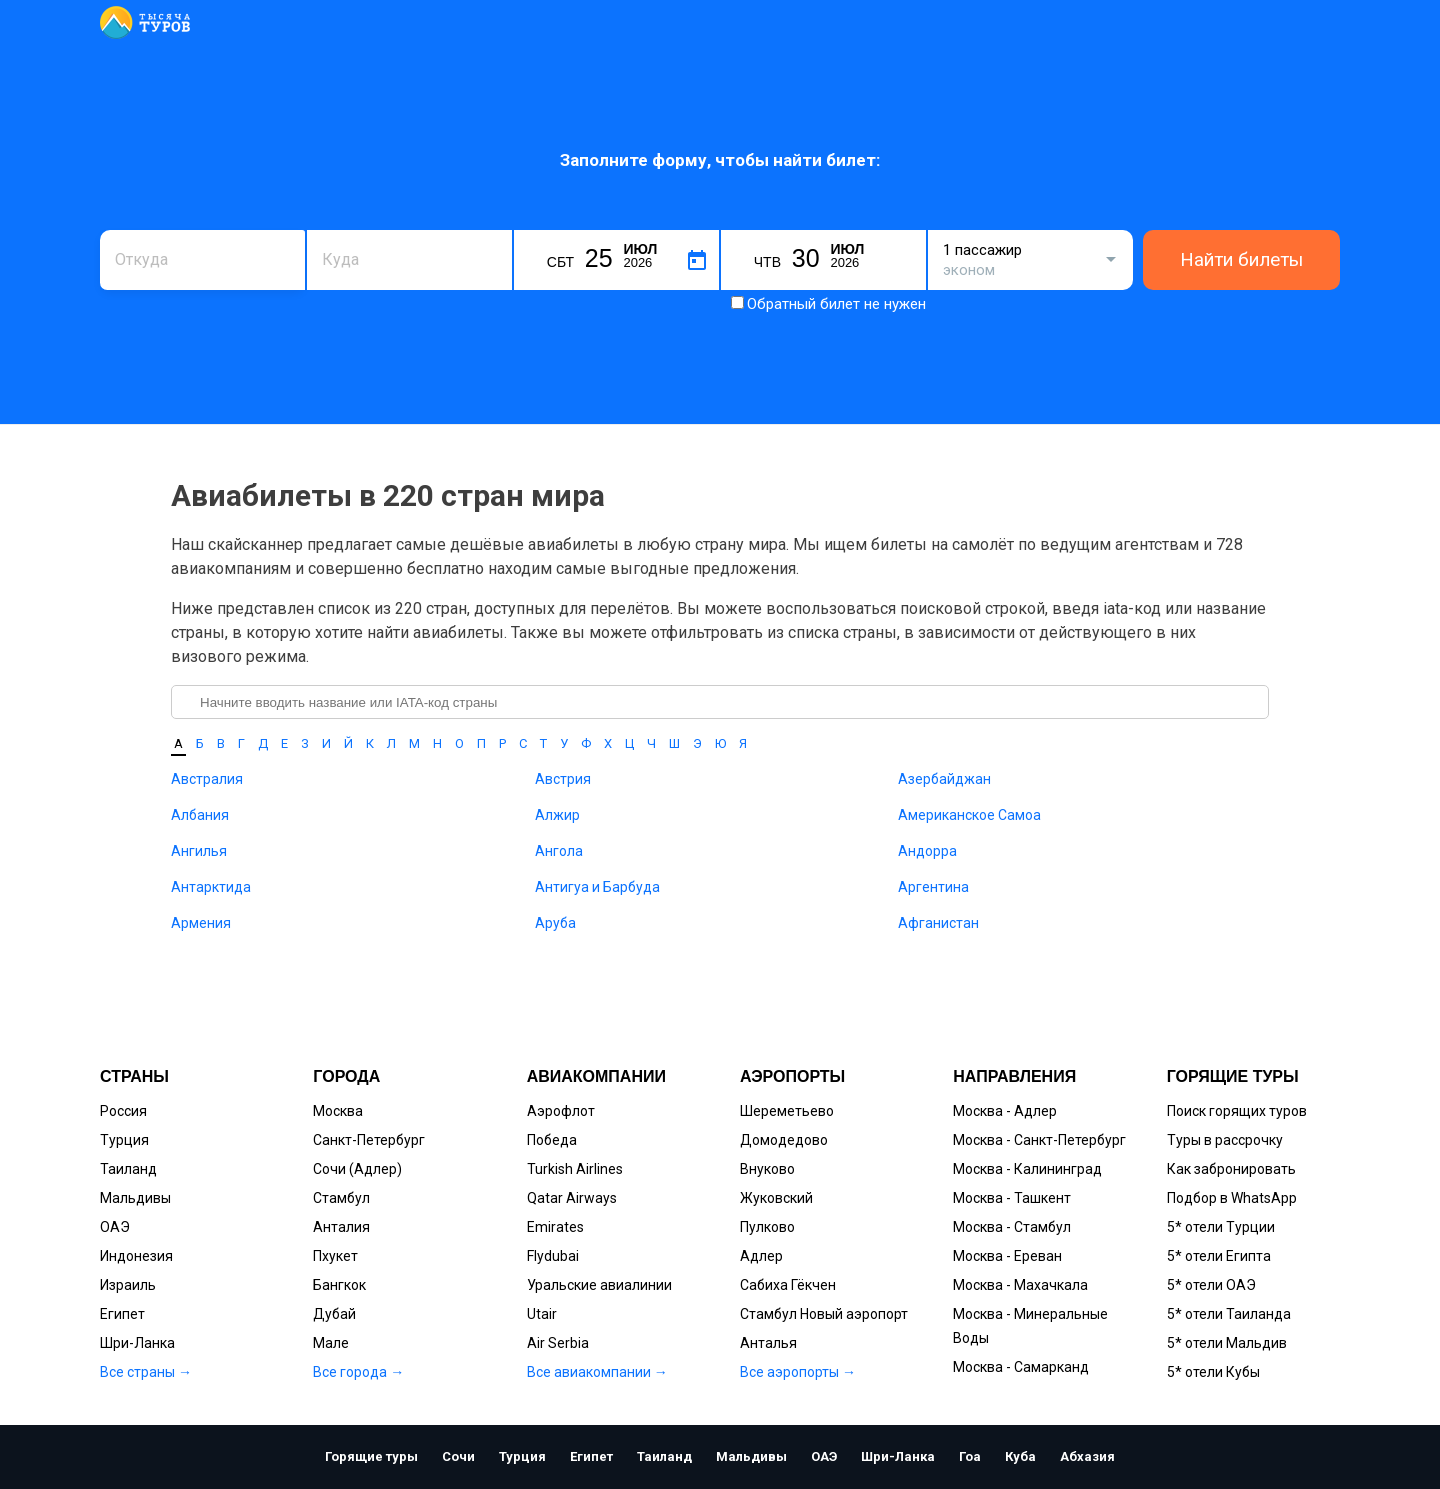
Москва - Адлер (1005, 1111)
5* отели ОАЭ (1211, 1285)
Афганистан (938, 923)
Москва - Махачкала (1020, 1285)
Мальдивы (135, 1198)
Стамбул (341, 1198)
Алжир (557, 815)
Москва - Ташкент (1012, 1198)
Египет (122, 1314)
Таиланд (128, 1169)
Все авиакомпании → (597, 1372)
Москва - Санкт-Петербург (1039, 1140)
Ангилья (199, 851)
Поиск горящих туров (1237, 1111)
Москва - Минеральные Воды (1030, 1326)
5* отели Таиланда (1229, 1314)
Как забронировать (1231, 1169)
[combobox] (202, 260)
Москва (338, 1111)
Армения (201, 923)
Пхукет (335, 1256)
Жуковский (776, 1198)
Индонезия (136, 1256)
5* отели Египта (1219, 1256)
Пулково (767, 1227)
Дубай (334, 1314)
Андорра (927, 851)
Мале (331, 1343)
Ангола (559, 851)
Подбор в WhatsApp (1232, 1198)
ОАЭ (115, 1227)
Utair (542, 1314)
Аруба (555, 923)
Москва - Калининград (1027, 1169)
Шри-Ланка (137, 1343)
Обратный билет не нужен (836, 304)
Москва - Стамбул (1012, 1227)
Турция (124, 1140)
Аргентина (933, 887)
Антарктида (211, 887)
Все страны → (146, 1372)
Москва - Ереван (1007, 1256)
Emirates (555, 1227)
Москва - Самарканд (1021, 1367)
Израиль (128, 1285)
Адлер (761, 1256)
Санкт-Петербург (369, 1140)
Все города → (358, 1372)
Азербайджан (944, 779)
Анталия (341, 1227)
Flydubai (553, 1256)
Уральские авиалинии (599, 1285)
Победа (552, 1140)
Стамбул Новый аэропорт (824, 1314)
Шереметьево (787, 1111)
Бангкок (339, 1285)
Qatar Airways (572, 1198)
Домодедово (784, 1140)
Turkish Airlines (575, 1169)
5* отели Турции (1221, 1227)
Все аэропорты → (798, 1372)
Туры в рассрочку (1225, 1140)
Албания (200, 815)
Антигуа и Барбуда (597, 887)
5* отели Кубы (1213, 1372)
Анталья (768, 1343)
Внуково (767, 1169)
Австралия (207, 779)
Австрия (563, 779)
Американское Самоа (969, 815)
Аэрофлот (561, 1111)
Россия (123, 1111)
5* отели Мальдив (1227, 1343)
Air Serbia (558, 1343)
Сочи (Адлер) (357, 1169)
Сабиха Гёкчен (788, 1285)
